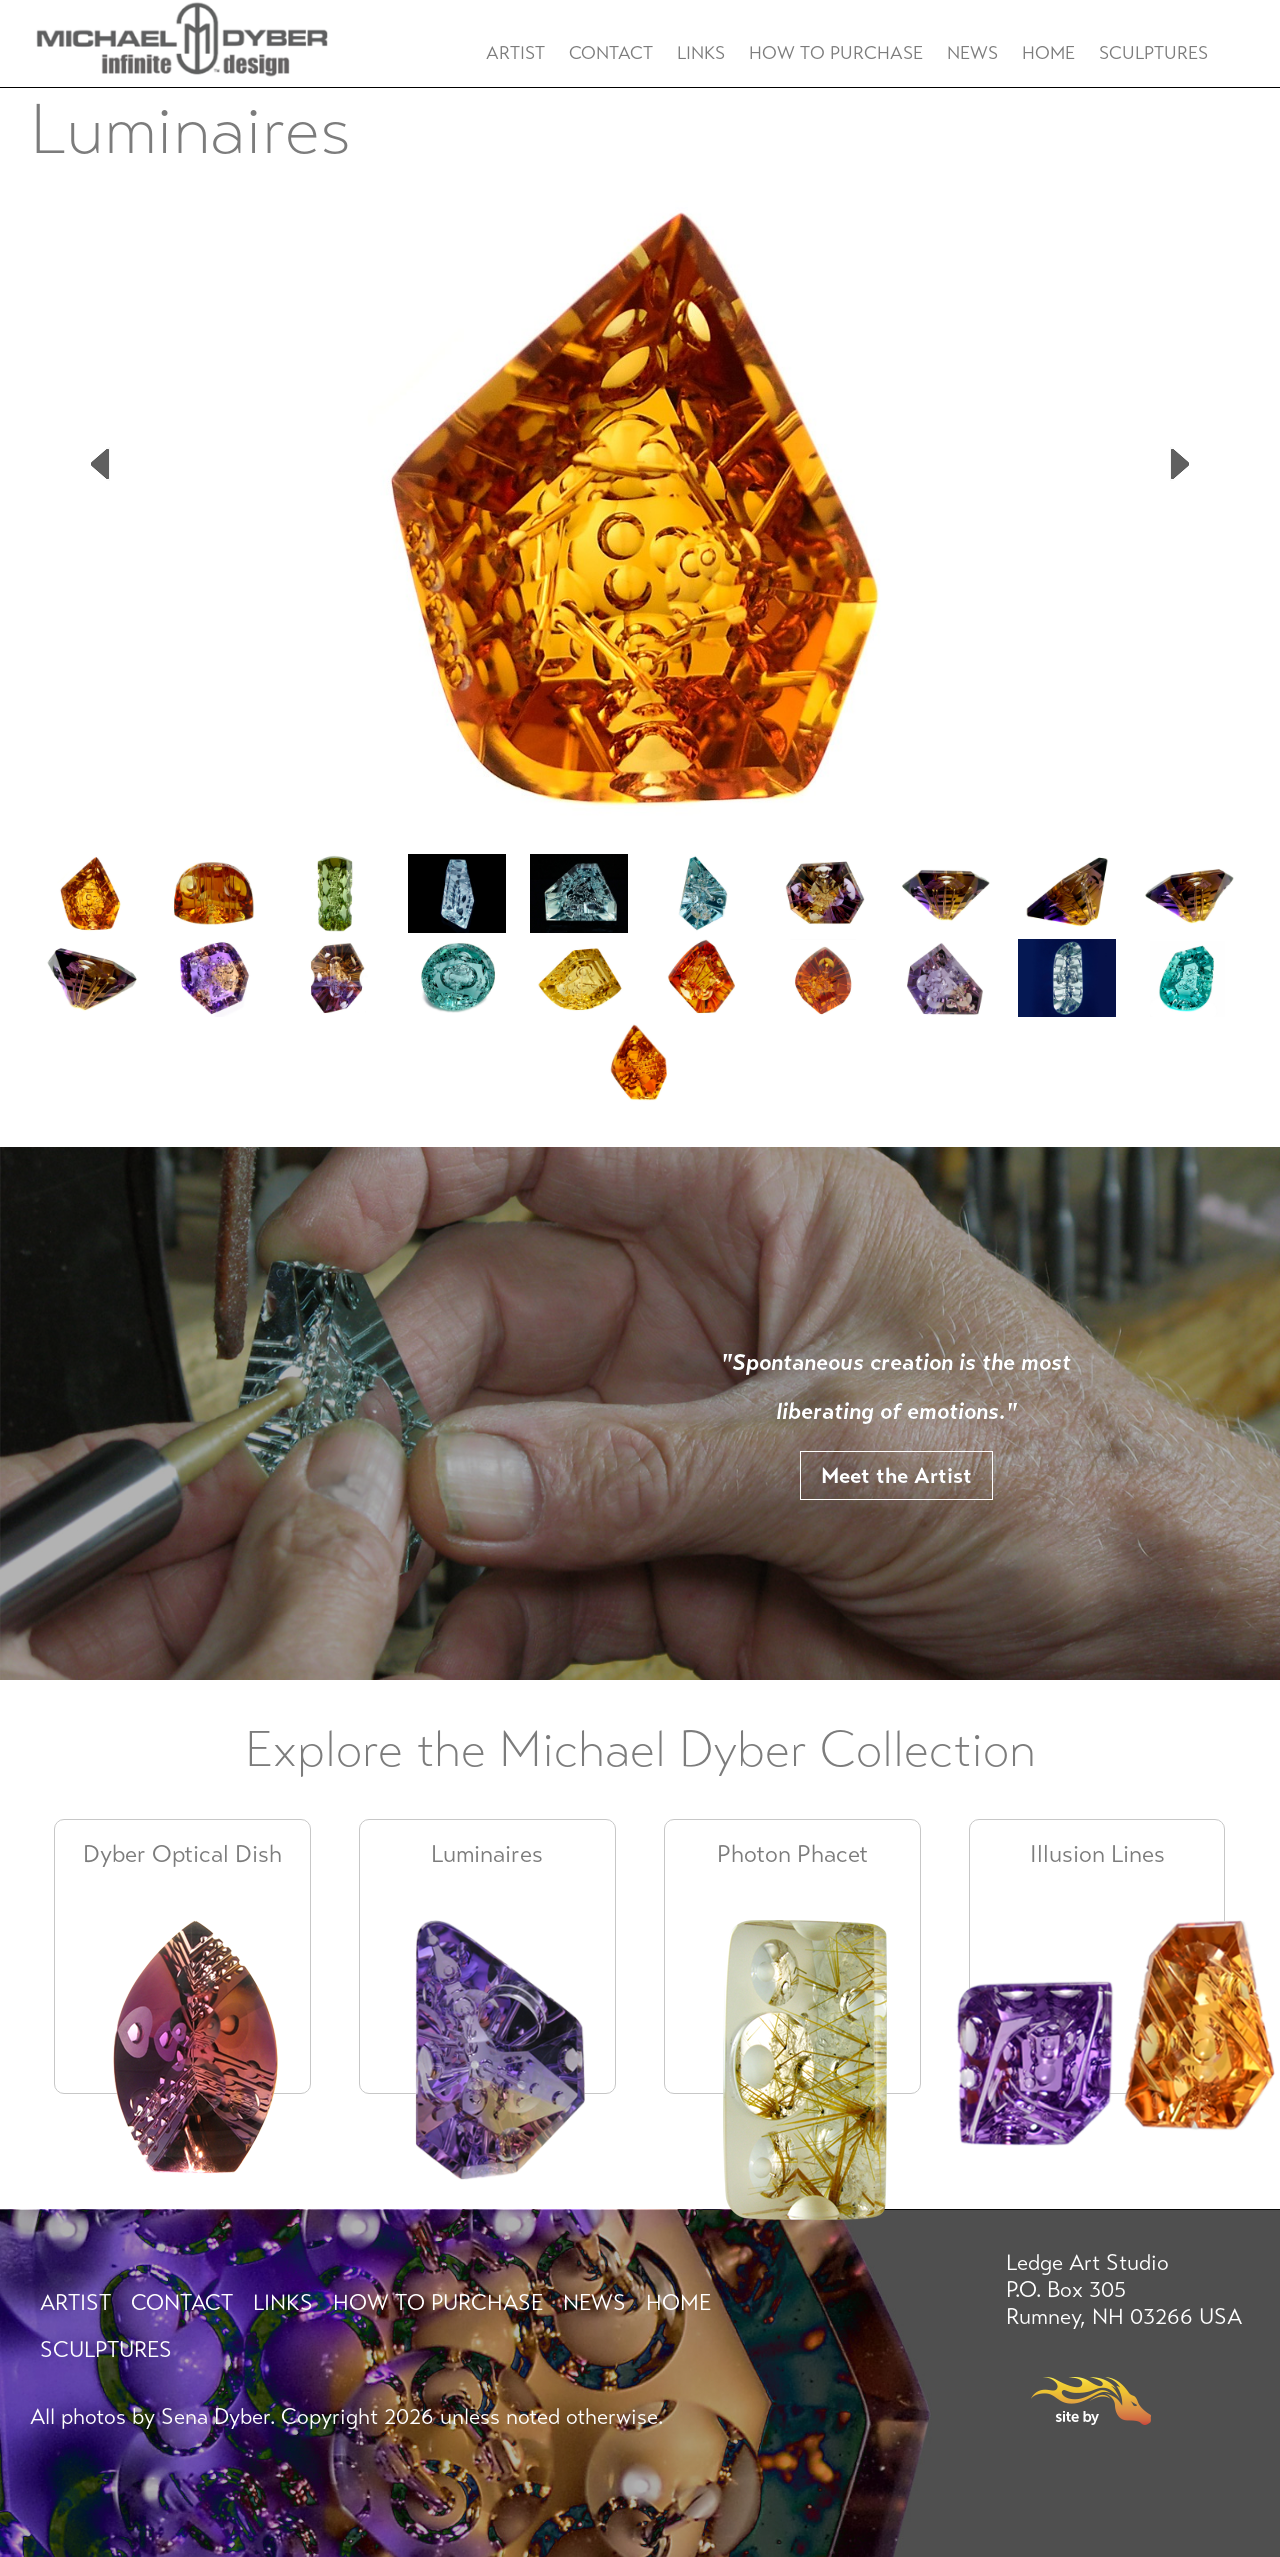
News (972, 53)
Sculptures (1153, 53)
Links (701, 53)
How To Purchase (836, 53)
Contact (611, 53)
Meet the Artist (896, 1475)
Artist (515, 53)
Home (1048, 53)
